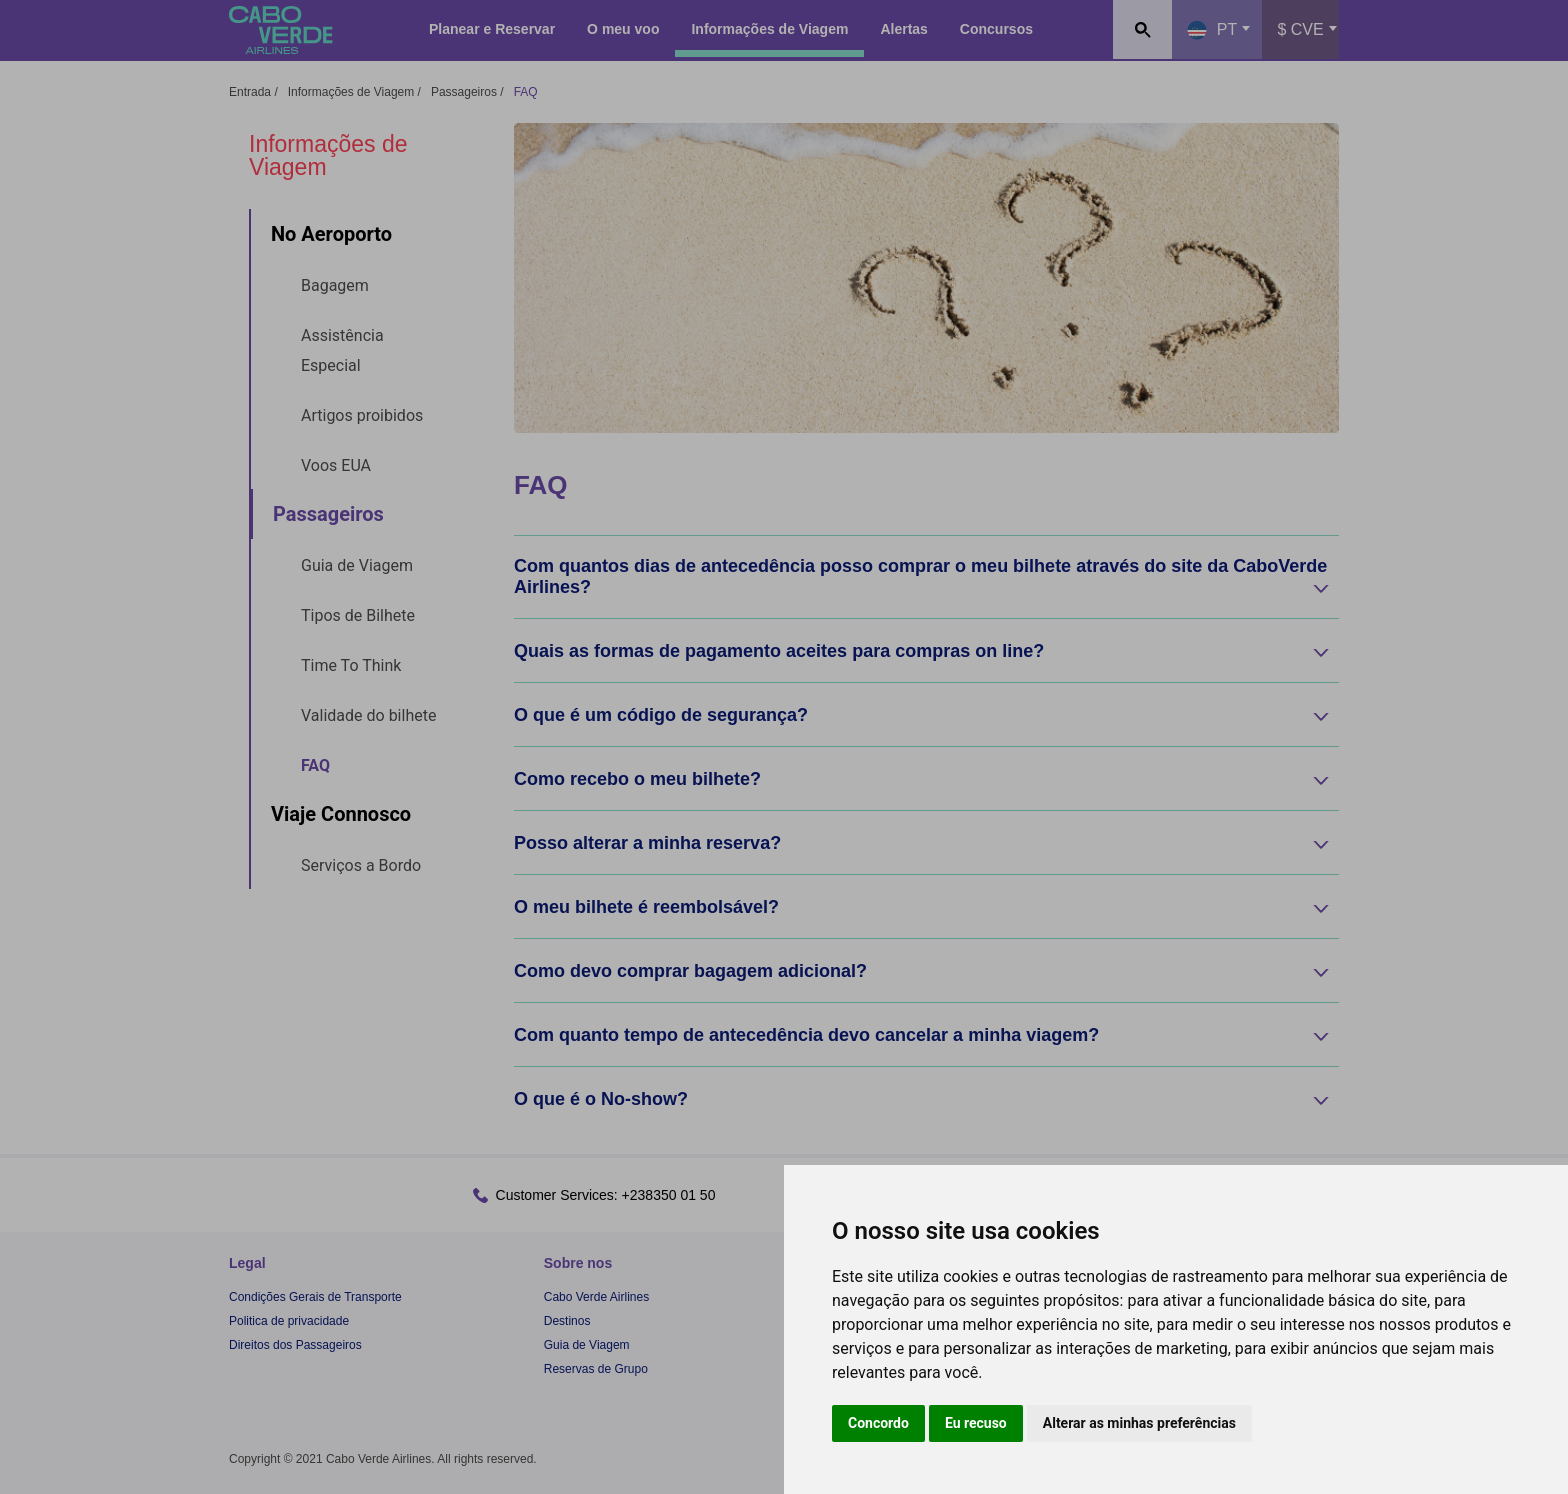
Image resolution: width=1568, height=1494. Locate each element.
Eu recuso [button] (976, 1423)
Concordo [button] (878, 1423)
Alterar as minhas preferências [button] (1139, 1423)
